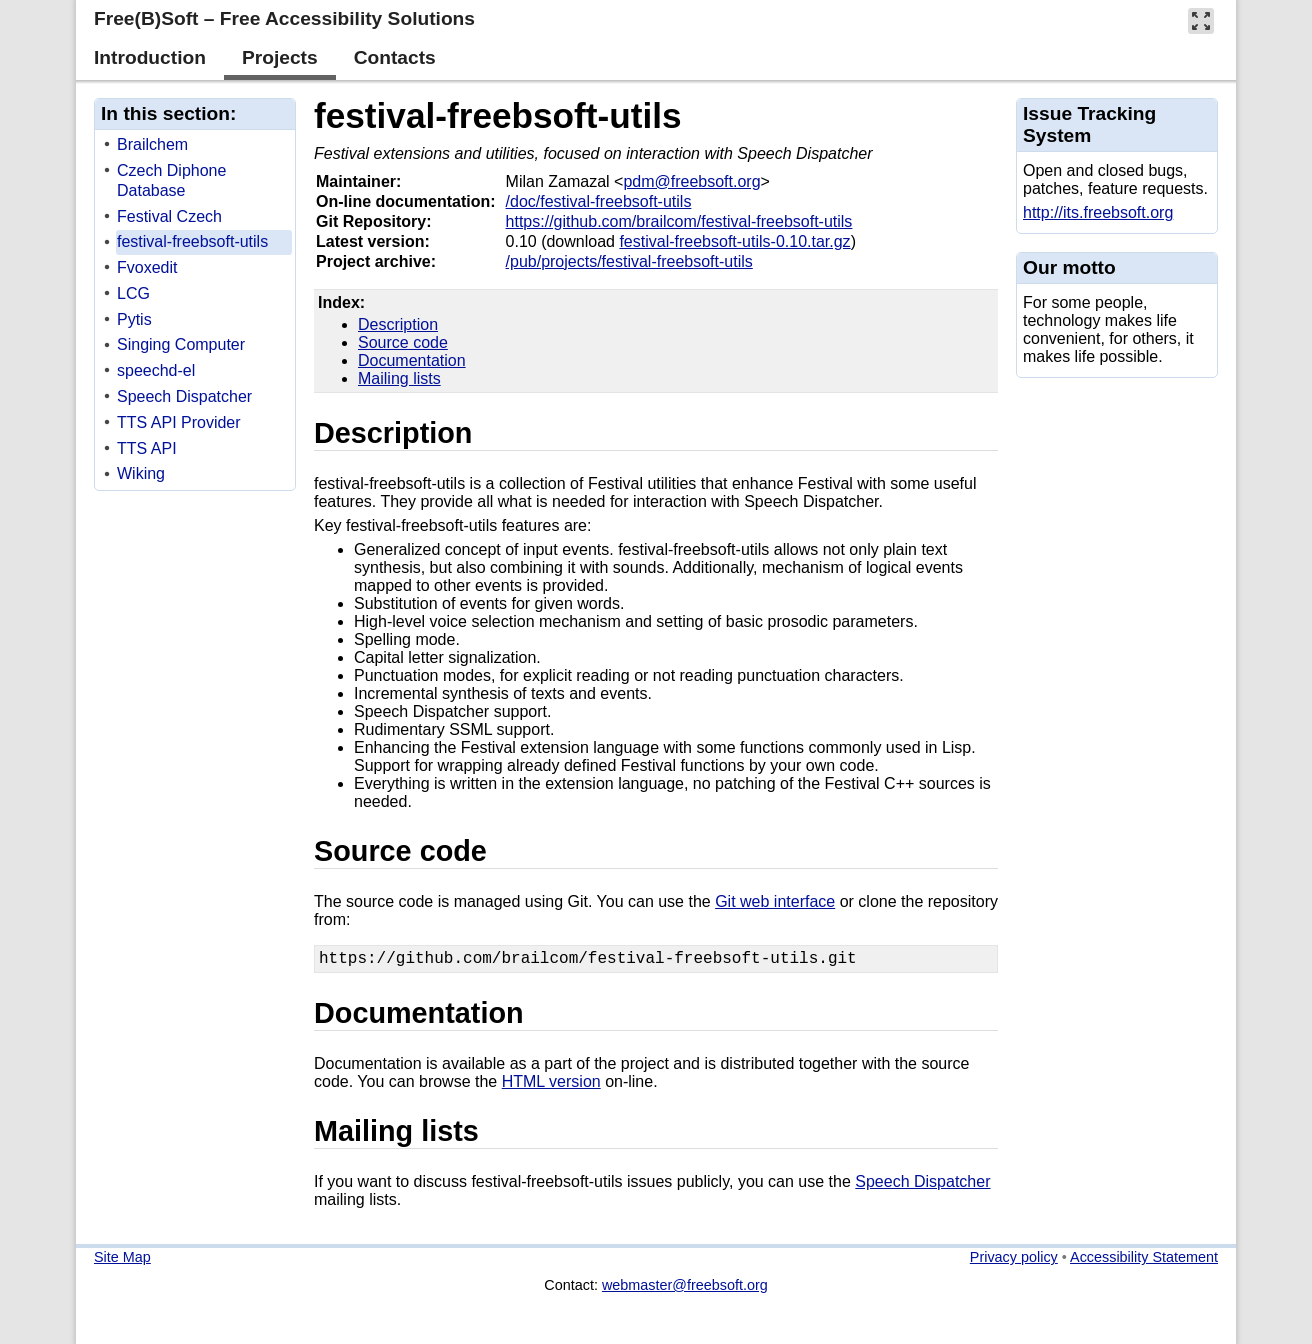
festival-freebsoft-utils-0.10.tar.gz (734, 241)
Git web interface (775, 901)
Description (398, 324)
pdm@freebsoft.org (691, 181)
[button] (1201, 20)
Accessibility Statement (1144, 1261)
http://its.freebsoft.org (1098, 212)
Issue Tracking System (1089, 124)
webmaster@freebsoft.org (685, 1289)
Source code (403, 342)
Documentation (412, 360)
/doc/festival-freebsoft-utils (599, 201)
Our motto (1069, 267)
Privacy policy (1014, 1261)
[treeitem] (196, 145)
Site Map (122, 1261)
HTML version (551, 1085)
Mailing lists (399, 378)
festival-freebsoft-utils (498, 115)
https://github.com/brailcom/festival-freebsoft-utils (679, 221)
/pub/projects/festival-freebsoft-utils (629, 261)
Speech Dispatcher (922, 1185)
